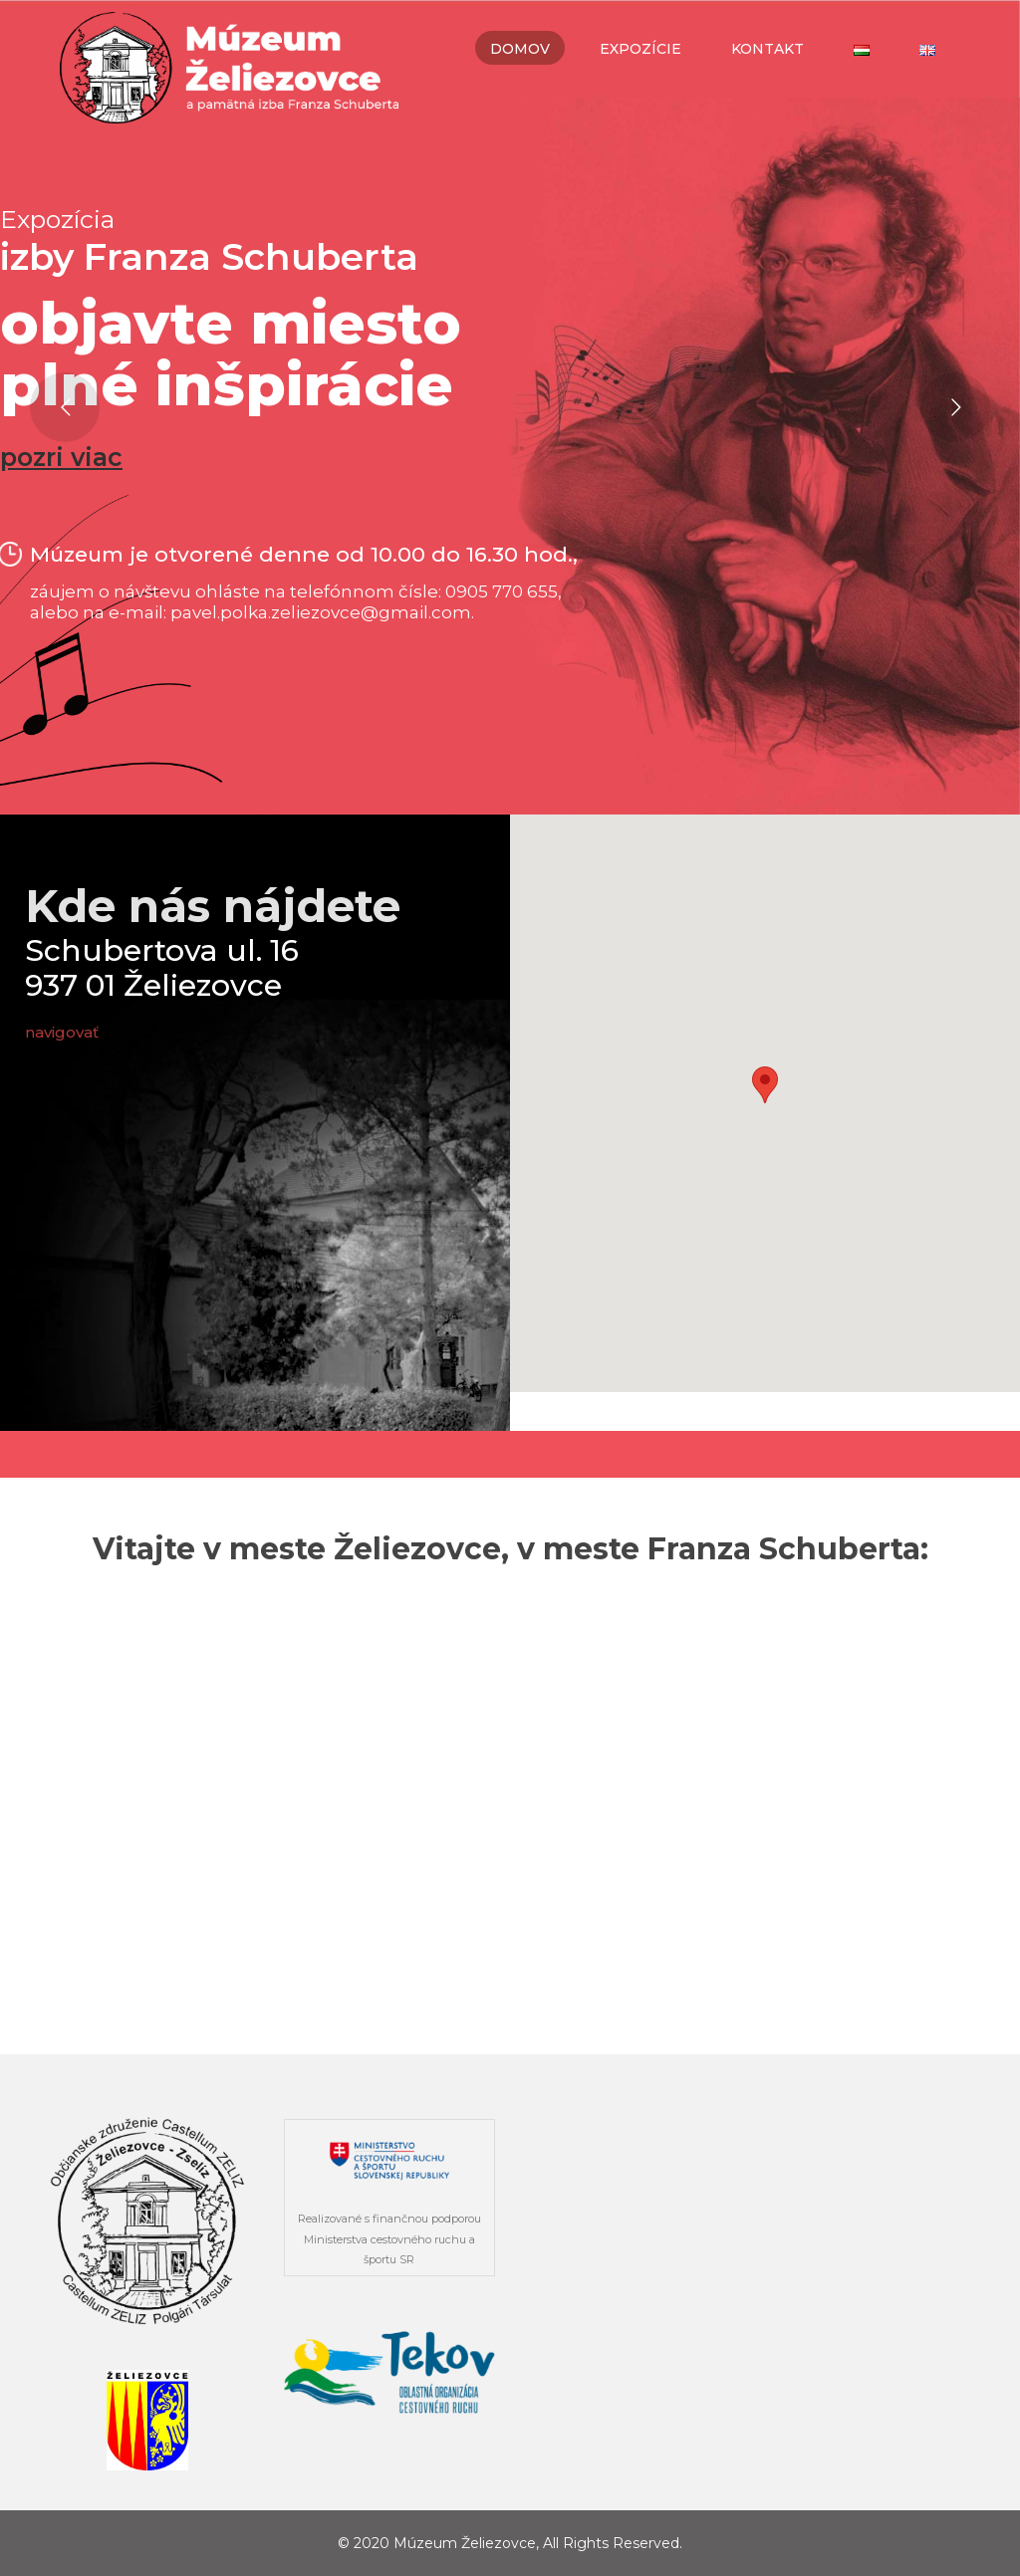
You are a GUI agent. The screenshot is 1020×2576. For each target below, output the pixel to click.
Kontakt (767, 49)
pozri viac (61, 457)
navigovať (64, 1032)
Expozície (640, 49)
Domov (520, 49)
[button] (765, 1084)
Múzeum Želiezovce (464, 2543)
